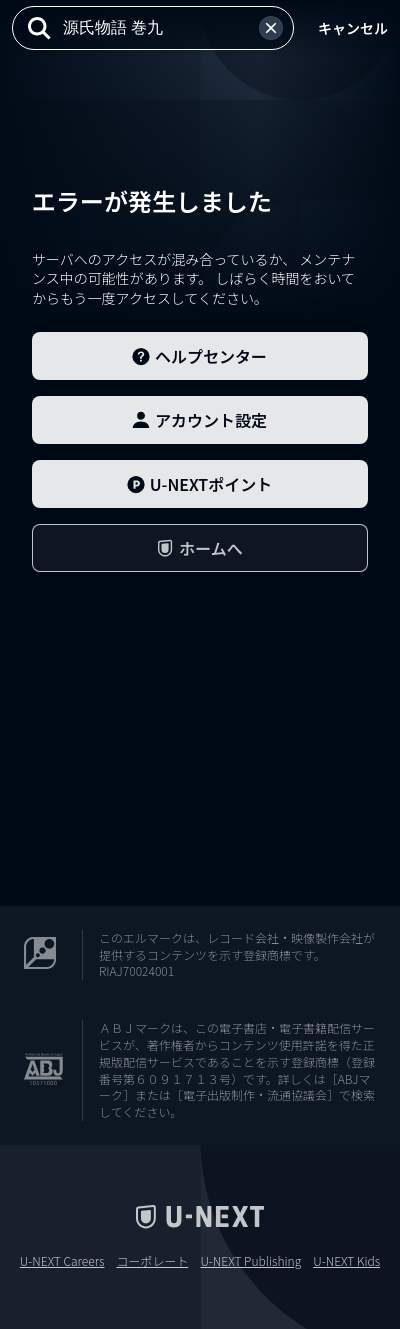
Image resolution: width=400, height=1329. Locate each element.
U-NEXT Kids (346, 1261)
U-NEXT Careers (62, 1261)
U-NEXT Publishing (250, 1261)
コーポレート (152, 1261)
